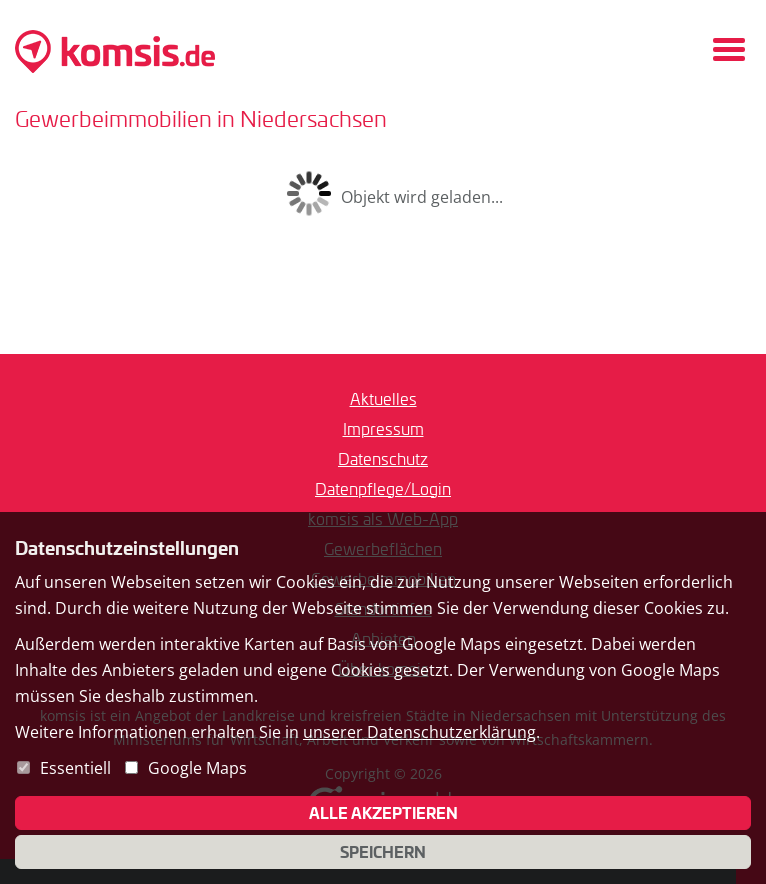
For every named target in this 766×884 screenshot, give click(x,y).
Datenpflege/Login (383, 488)
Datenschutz (383, 458)
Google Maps (197, 768)
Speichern (383, 852)
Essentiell (75, 768)
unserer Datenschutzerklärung (419, 732)
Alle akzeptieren (383, 813)
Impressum (383, 428)
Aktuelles (383, 398)
